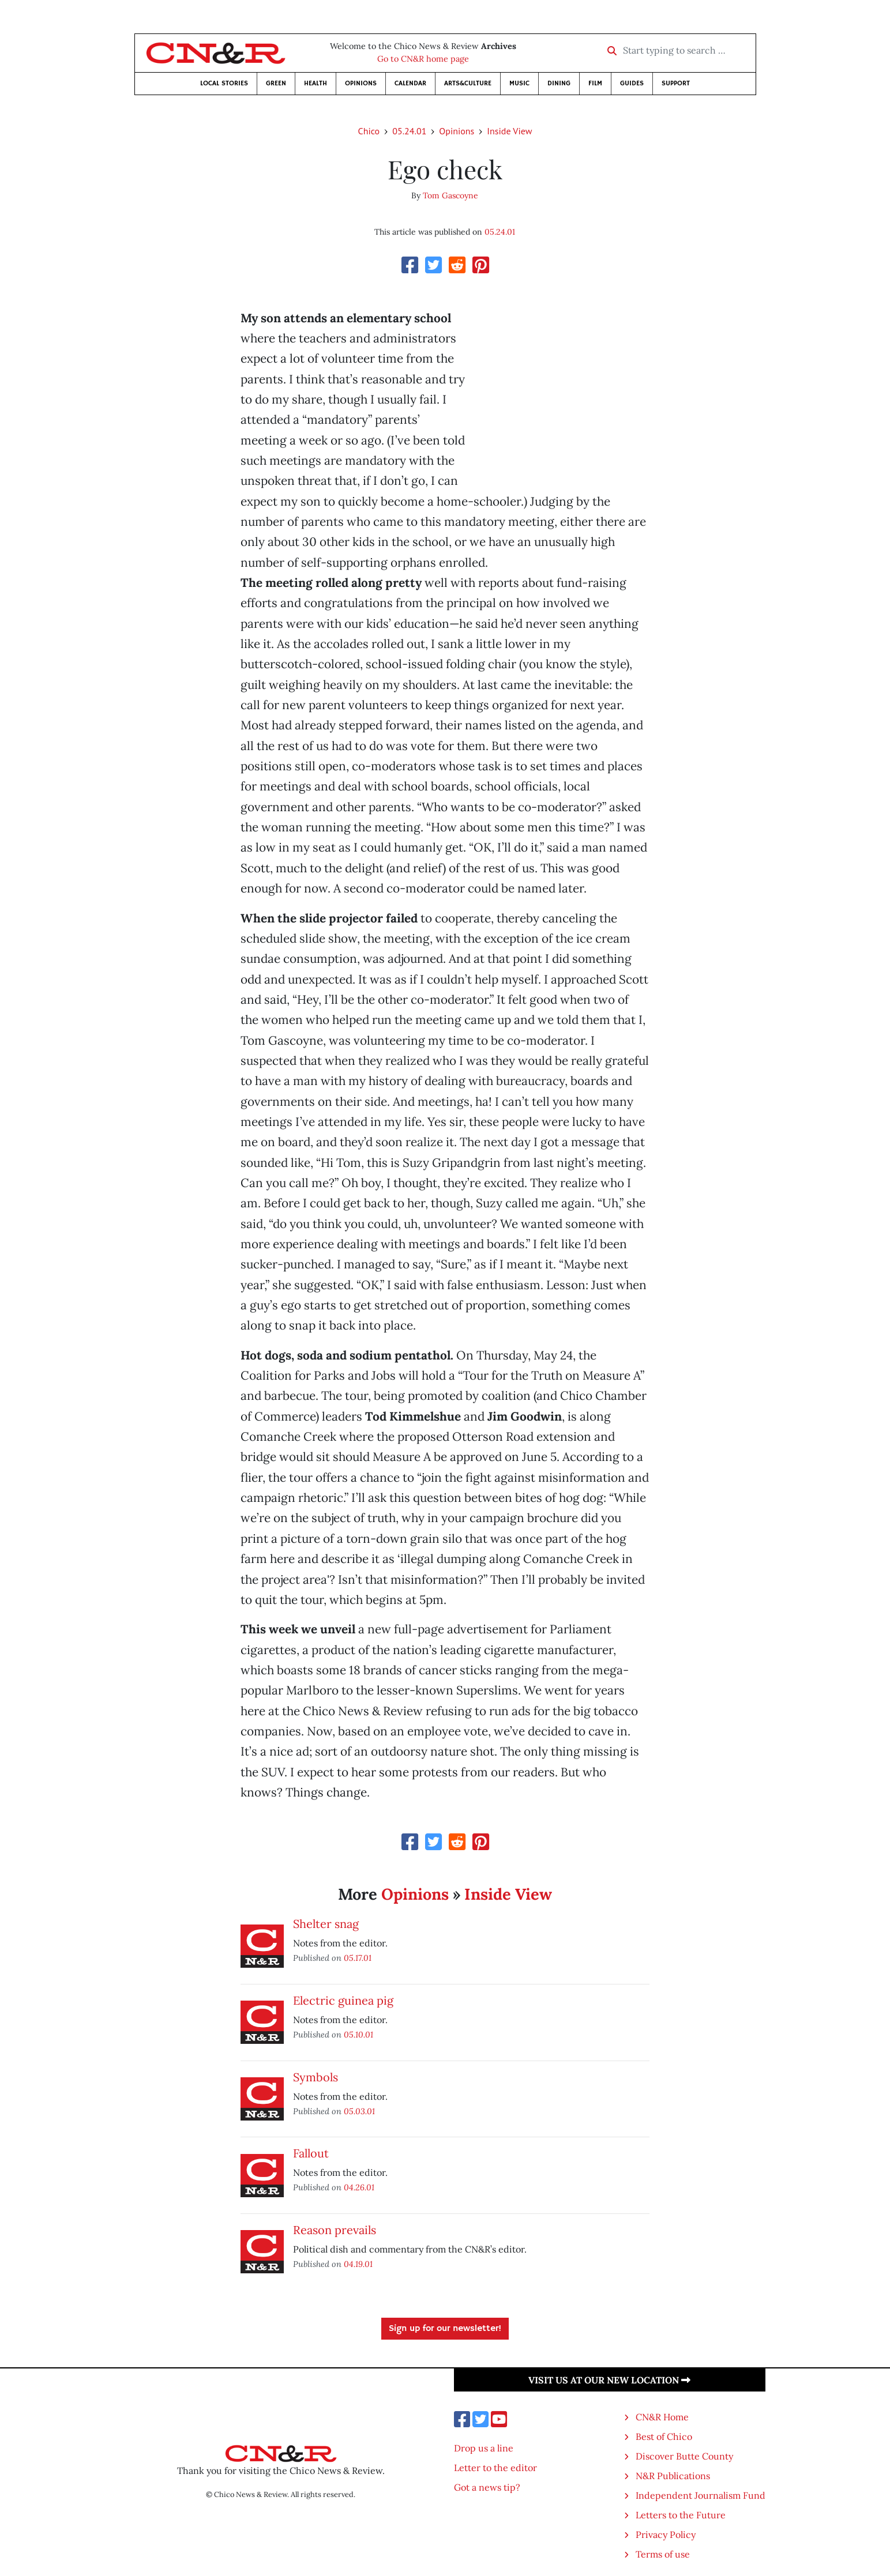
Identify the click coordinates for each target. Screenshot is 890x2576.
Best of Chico (664, 2436)
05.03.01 (359, 2111)
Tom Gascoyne (450, 195)
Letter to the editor (495, 2467)
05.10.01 (358, 2034)
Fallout (311, 2153)
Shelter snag (326, 1923)
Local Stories (224, 83)
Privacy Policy (666, 2534)
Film (595, 83)
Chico (369, 131)
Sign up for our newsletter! (445, 2328)
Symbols (315, 2077)
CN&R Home (662, 2417)
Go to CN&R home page (423, 59)
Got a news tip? (487, 2487)
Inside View (509, 131)
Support (676, 83)
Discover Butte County (684, 2456)
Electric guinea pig (343, 2000)
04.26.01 (359, 2187)
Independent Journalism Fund (700, 2495)
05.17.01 (357, 1957)
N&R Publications (673, 2475)
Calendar (410, 83)
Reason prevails (334, 2230)
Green (276, 83)
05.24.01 (409, 131)
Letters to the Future (681, 2515)
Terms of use (663, 2554)
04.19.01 (358, 2263)
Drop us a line (483, 2448)
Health (315, 83)
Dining (558, 83)
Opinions (361, 83)
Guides (632, 83)
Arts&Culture (467, 83)
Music (519, 83)
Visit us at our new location (609, 2380)
